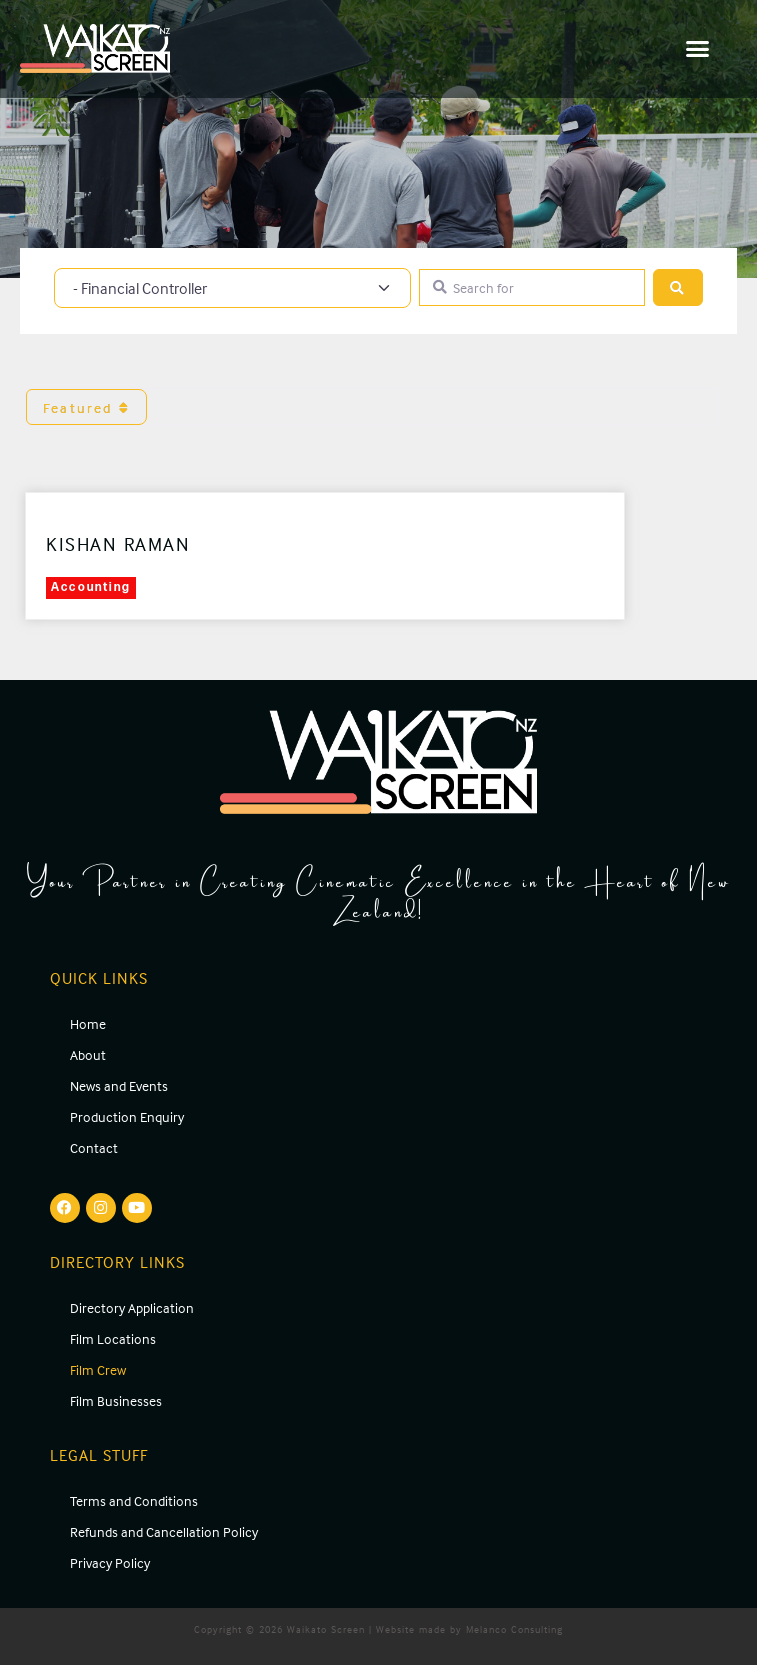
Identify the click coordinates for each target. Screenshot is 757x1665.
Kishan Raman (118, 544)
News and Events (119, 1085)
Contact (94, 1147)
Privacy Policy (110, 1562)
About (88, 1054)
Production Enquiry (127, 1116)
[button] (698, 49)
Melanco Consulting (514, 1629)
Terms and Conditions (134, 1500)
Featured (86, 407)
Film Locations (113, 1338)
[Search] (678, 287)
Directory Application (132, 1307)
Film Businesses (116, 1400)
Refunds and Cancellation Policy (164, 1531)
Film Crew (98, 1369)
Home (88, 1023)
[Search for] (532, 287)
